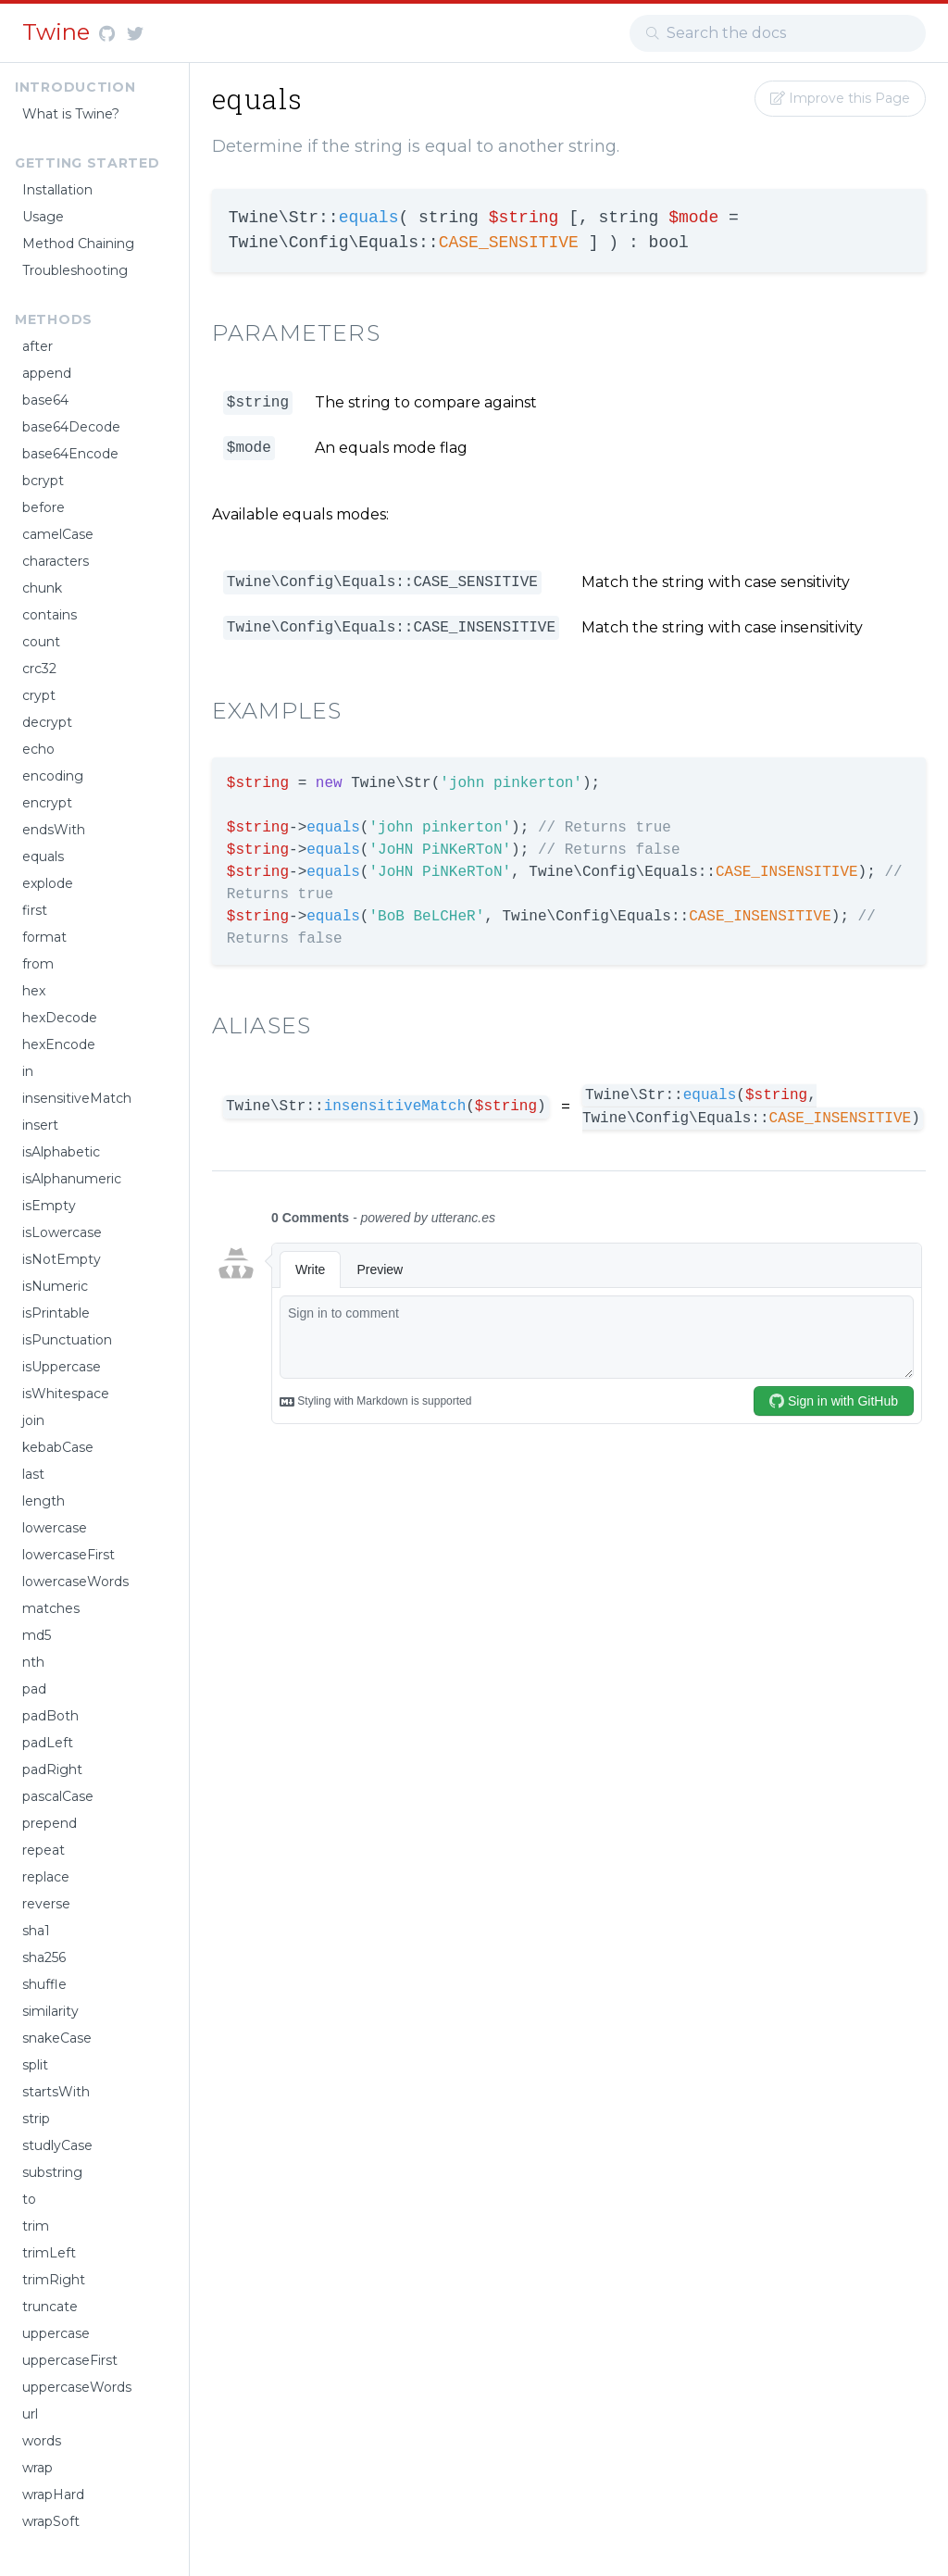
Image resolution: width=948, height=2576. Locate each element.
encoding (52, 776)
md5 (36, 1635)
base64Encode (70, 453)
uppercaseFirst (70, 2360)
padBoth (50, 1715)
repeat (43, 1850)
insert (40, 1125)
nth (33, 1662)
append (46, 373)
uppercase (56, 2333)
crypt (39, 695)
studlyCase (57, 2145)
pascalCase (58, 1796)
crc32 (39, 668)
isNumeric (55, 1286)
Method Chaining (78, 243)
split (35, 2065)
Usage (43, 216)
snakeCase (57, 2038)
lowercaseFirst (68, 1554)
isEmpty (49, 1205)
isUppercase (61, 1366)
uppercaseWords (76, 2387)
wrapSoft (51, 2521)
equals (43, 856)
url (30, 2414)
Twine (58, 32)
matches (51, 1608)
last (33, 1474)
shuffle (44, 1984)
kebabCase (58, 1447)
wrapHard (53, 2494)
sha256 (44, 1957)
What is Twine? (70, 114)
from (38, 964)
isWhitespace (65, 1393)
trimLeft (49, 2253)
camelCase (58, 534)
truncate (50, 2306)
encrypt (47, 802)
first (34, 910)
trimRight (53, 2279)
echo (38, 749)
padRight (52, 1769)
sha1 (36, 1930)
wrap (37, 2467)
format (44, 937)
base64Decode (71, 427)
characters (55, 561)
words (41, 2440)
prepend (49, 1823)
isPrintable (56, 1313)
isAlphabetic (61, 1152)
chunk (42, 588)
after (37, 346)
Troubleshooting (75, 270)
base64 (45, 400)
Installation (57, 189)
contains (49, 614)
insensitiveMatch (76, 1098)
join (33, 1420)
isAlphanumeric (71, 1178)
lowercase (54, 1527)
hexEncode (58, 1044)
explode (47, 883)
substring (52, 2172)
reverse (46, 1903)
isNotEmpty (61, 1259)
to (29, 2199)
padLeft (47, 1742)
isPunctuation (67, 1340)
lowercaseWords (75, 1581)
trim (35, 2226)
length (43, 1501)
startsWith (56, 2091)
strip (36, 2118)
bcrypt (43, 480)
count (41, 641)
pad (34, 1689)
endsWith (53, 829)
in (27, 1071)
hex (33, 990)
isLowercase (62, 1232)
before (43, 507)
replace (45, 1877)
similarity (50, 2011)
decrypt (47, 722)
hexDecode (59, 1017)
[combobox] (778, 33)
